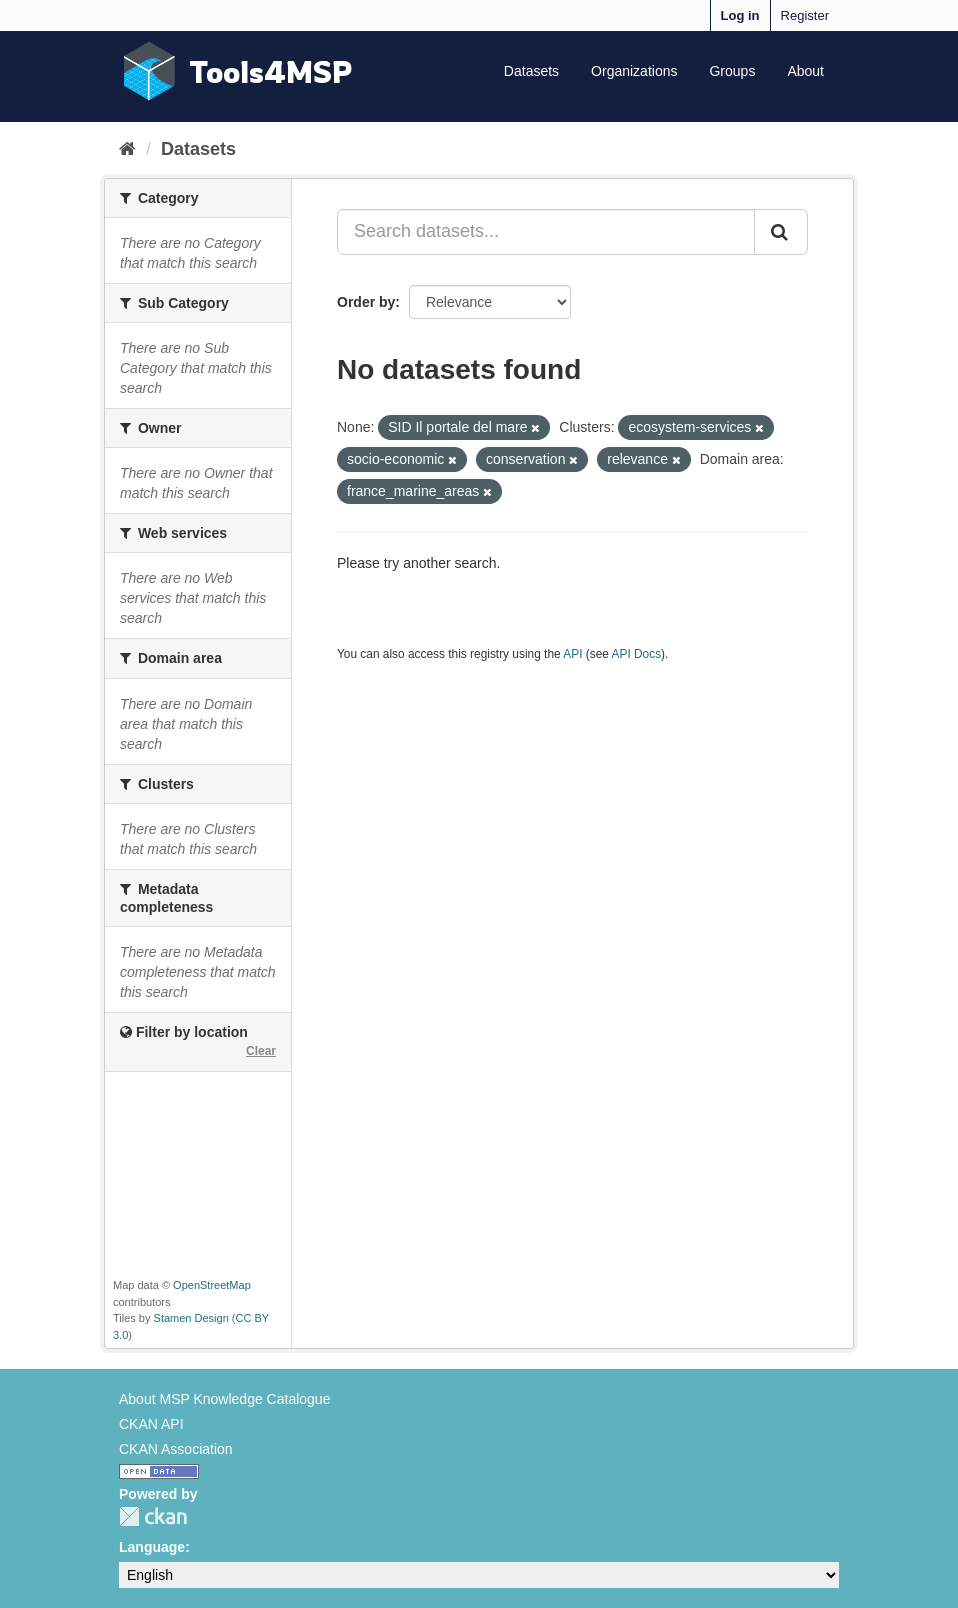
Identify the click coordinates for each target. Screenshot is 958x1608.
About (805, 71)
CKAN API (151, 1424)
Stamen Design (191, 1318)
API (572, 654)
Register (805, 15)
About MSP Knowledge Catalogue (224, 1399)
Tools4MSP (271, 71)
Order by (366, 302)
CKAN (153, 1516)
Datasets (531, 71)
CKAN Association (176, 1449)
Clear (261, 1051)
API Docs (637, 654)
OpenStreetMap (212, 1285)
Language (152, 1547)
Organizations (634, 71)
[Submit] (781, 232)
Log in (740, 15)
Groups (732, 71)
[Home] (127, 149)
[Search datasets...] (546, 232)
